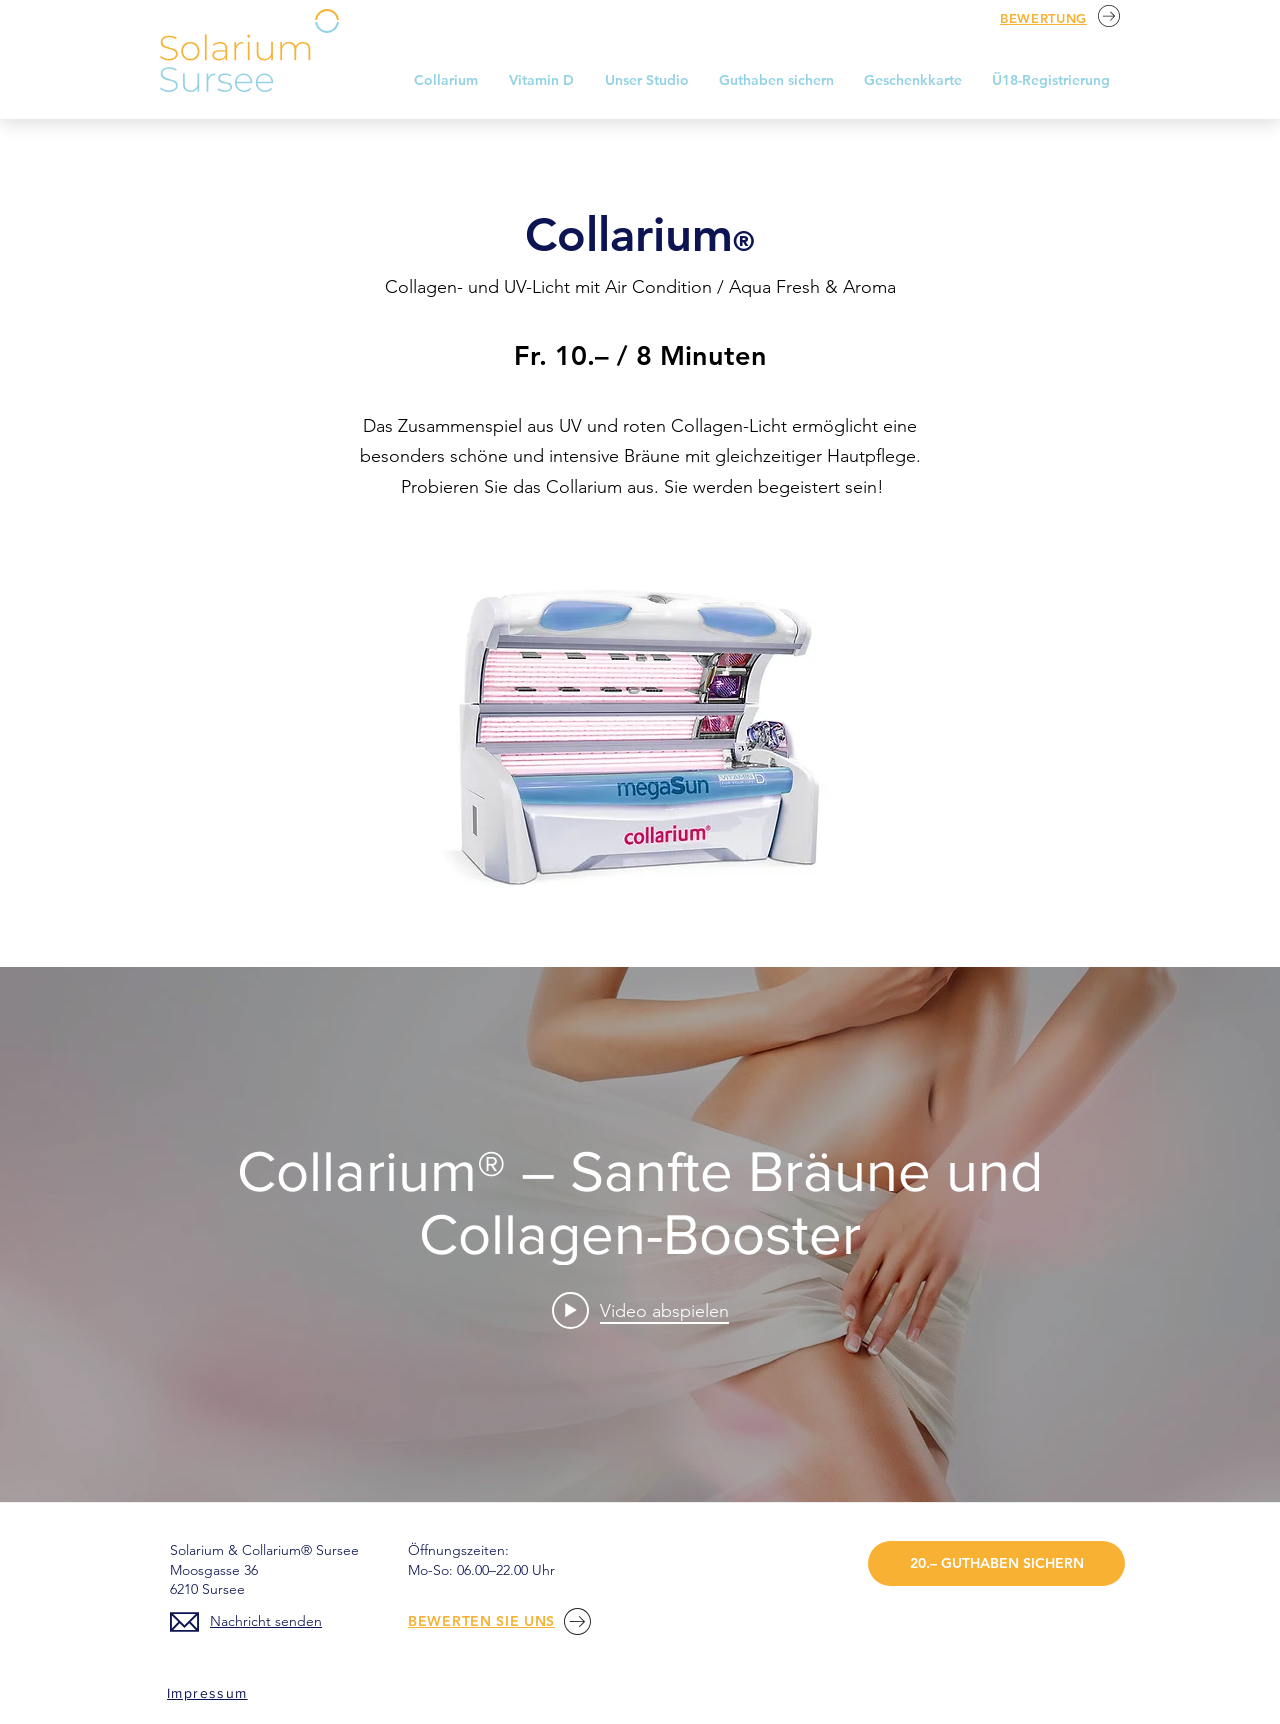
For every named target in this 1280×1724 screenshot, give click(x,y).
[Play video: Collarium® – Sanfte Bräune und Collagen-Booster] (640, 1310)
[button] (647, 80)
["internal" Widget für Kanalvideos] (640, 1234)
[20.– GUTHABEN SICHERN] (996, 1563)
